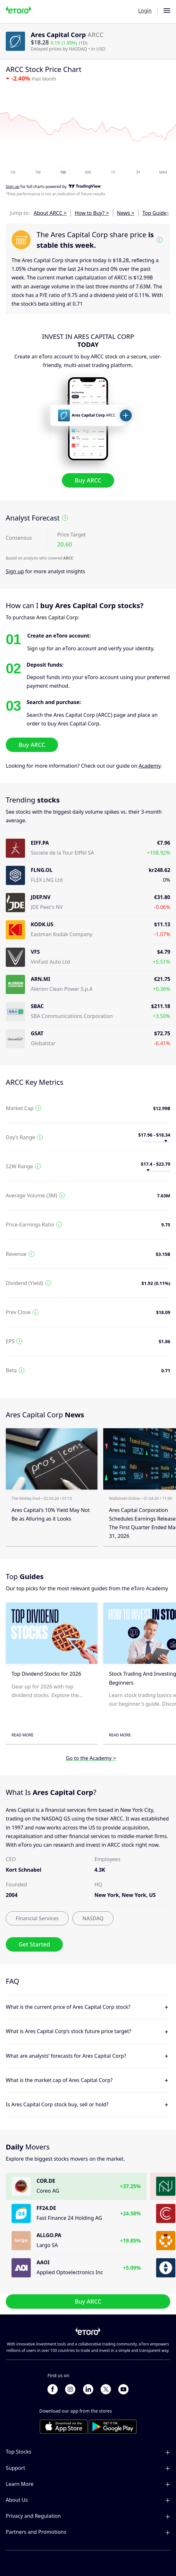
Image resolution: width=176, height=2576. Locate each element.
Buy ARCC (88, 480)
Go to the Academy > (91, 1758)
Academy (150, 765)
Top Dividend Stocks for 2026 (46, 1673)
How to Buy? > (92, 212)
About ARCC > (50, 212)
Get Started (34, 1944)
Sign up (15, 571)
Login (145, 10)
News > (125, 212)
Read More (22, 1735)
